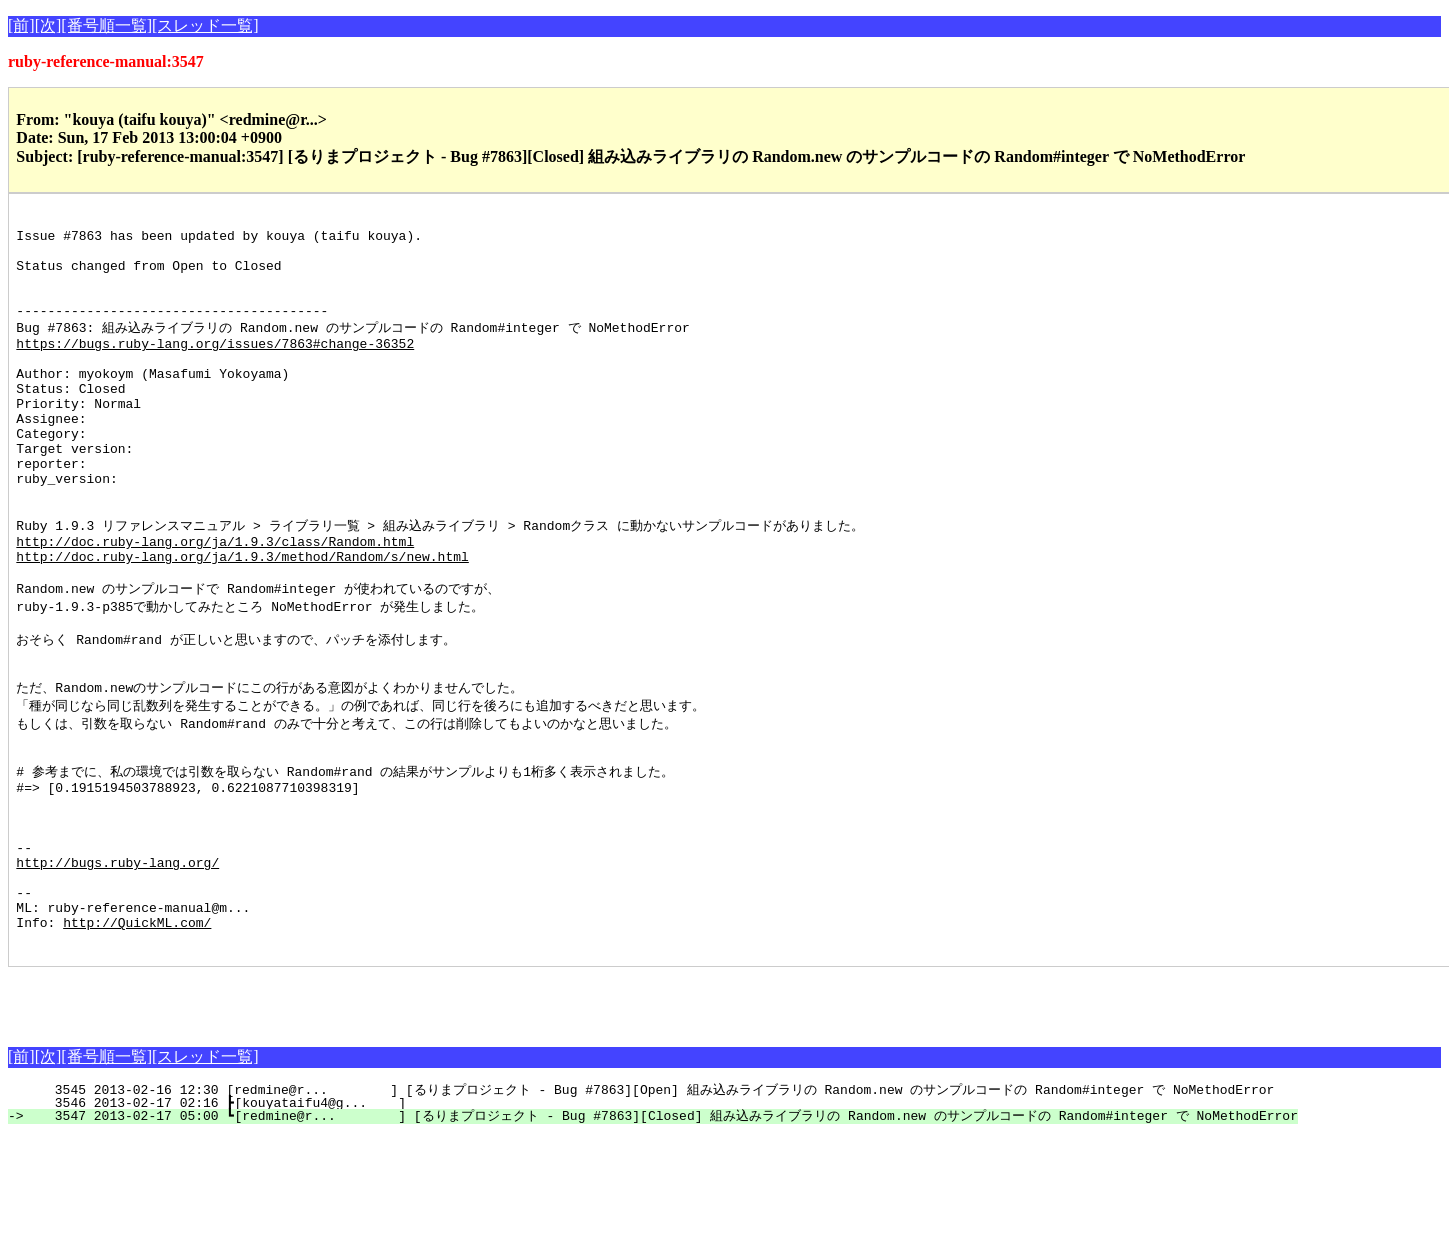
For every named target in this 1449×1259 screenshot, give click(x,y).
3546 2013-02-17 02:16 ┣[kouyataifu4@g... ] (370, 1226)
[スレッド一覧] (205, 25)
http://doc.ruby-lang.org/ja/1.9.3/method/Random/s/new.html (242, 621)
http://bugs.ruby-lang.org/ (117, 970)
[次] (48, 25)
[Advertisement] (242, 1120)
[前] (21, 25)
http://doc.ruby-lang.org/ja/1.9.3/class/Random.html (215, 603)
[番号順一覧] (106, 25)
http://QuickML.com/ (137, 1042)
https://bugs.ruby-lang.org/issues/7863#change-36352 (215, 368)
